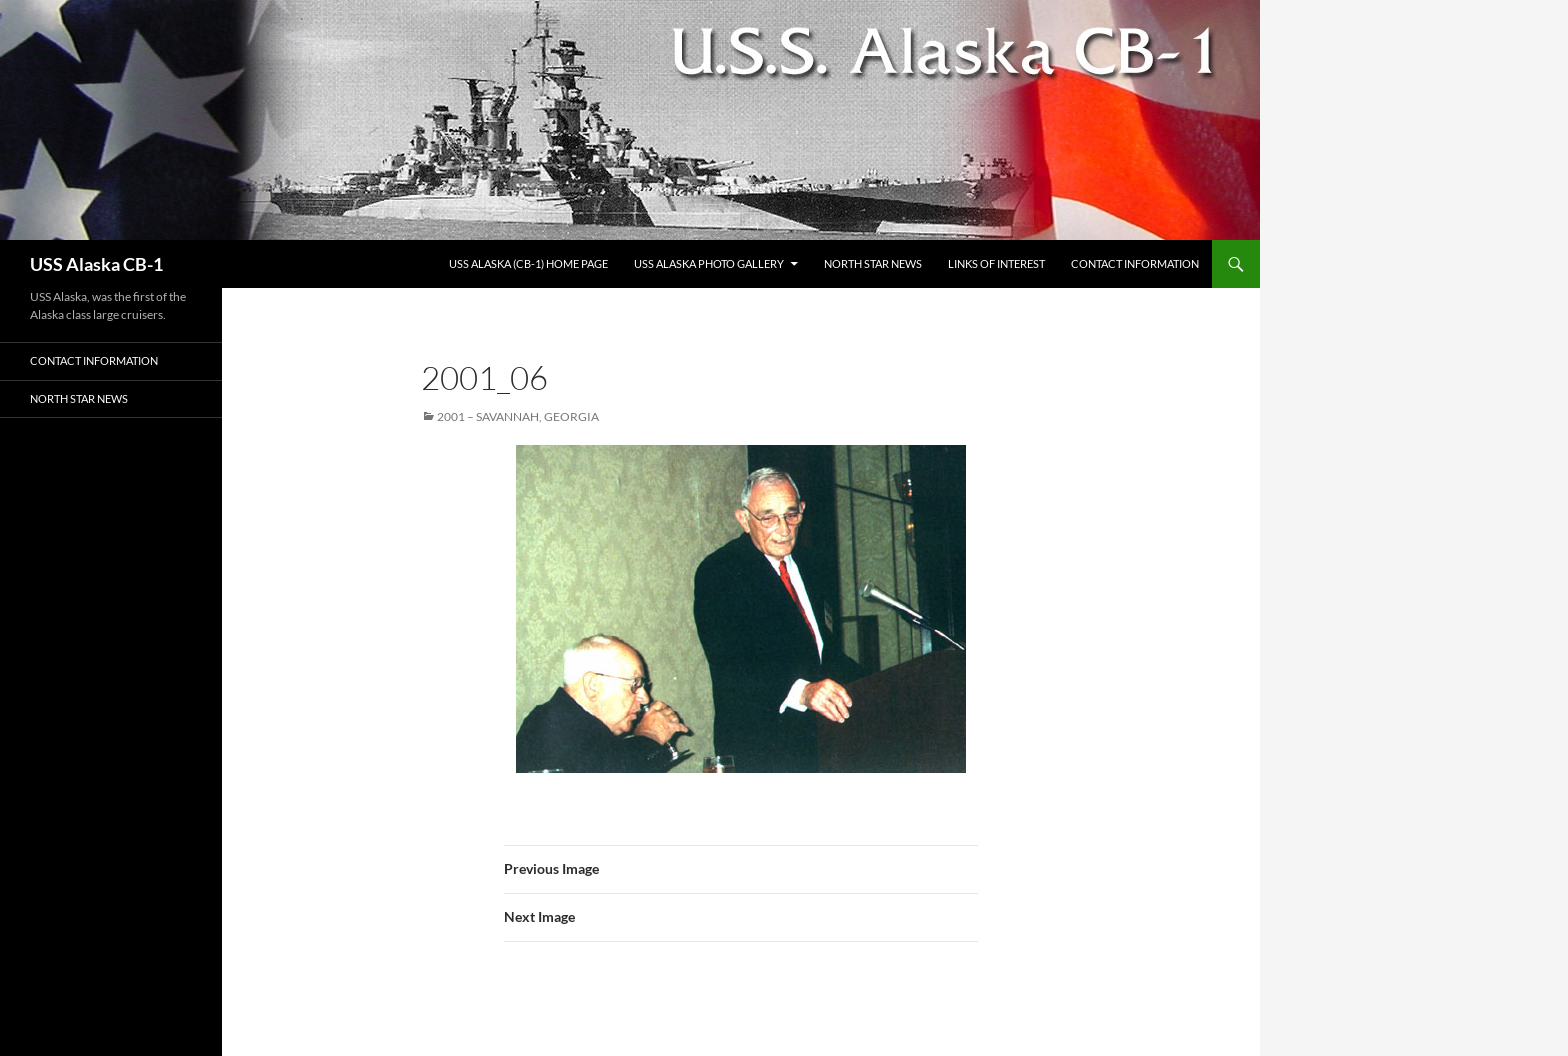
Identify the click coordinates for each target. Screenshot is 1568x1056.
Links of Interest (996, 263)
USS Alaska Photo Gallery (709, 263)
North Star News (873, 263)
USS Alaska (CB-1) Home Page (528, 263)
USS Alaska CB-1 (96, 264)
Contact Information (1135, 263)
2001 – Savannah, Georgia (518, 416)
